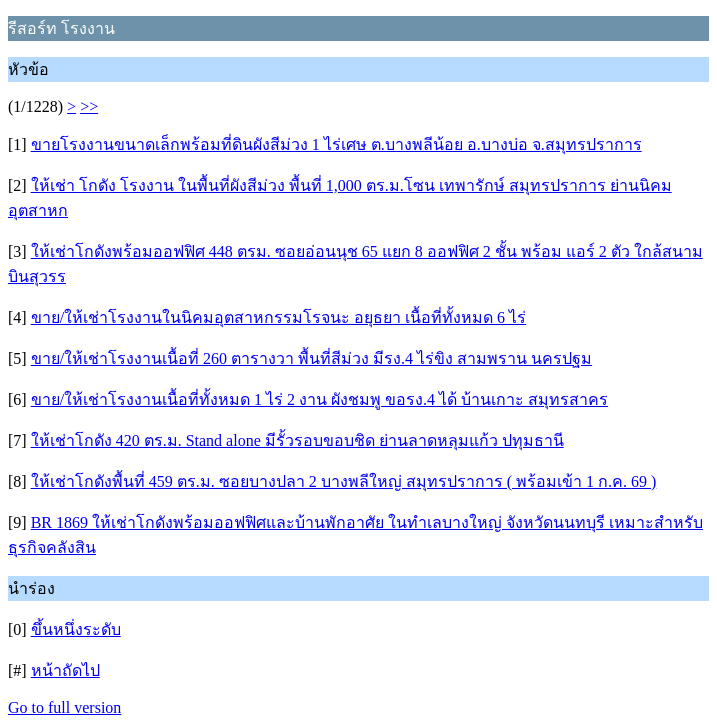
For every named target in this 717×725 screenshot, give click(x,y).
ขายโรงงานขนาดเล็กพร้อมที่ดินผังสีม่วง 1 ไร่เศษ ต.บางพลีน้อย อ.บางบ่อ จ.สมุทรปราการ (336, 144)
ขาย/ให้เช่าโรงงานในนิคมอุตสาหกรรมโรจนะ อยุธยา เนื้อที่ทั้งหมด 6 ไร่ (278, 317)
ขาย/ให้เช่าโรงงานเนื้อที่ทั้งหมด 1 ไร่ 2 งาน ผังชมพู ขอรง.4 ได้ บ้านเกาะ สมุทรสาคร (319, 399)
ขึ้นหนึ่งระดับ (76, 629)
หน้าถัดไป (65, 670)
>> (89, 106)
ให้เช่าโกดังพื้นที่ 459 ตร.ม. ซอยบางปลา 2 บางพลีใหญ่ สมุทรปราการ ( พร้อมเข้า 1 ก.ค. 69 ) (344, 481)
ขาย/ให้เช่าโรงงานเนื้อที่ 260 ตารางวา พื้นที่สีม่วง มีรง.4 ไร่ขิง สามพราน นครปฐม (311, 358)
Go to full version (64, 707)
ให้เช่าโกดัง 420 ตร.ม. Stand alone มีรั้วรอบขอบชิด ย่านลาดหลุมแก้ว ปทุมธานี (297, 440)
